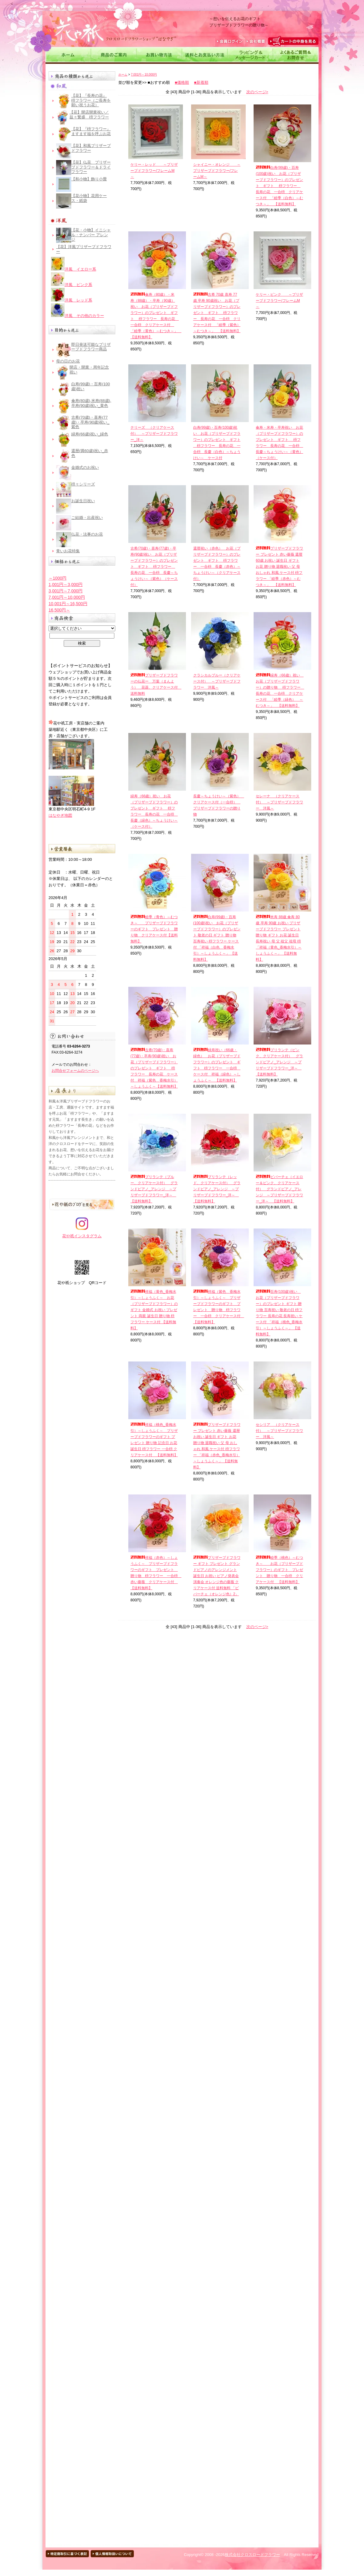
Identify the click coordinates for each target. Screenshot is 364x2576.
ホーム (122, 74)
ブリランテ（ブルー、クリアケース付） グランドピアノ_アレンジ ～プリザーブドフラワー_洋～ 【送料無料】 (154, 1189)
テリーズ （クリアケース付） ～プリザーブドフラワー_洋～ (154, 433)
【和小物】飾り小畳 (89, 179)
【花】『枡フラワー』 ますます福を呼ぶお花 (91, 131)
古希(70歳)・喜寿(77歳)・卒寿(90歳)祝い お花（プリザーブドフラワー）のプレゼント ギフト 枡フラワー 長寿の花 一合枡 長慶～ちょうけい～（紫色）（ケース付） (154, 566)
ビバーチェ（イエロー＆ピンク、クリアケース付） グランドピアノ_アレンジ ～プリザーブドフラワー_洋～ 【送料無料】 (279, 1189)
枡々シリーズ (83, 484)
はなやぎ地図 (60, 815)
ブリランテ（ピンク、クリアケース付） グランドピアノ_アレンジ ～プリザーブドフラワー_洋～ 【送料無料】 (279, 1062)
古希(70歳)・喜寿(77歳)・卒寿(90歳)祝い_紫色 (90, 422)
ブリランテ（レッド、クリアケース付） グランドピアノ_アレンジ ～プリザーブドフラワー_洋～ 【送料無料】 (217, 1189)
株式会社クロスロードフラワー (252, 2554)
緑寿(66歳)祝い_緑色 (89, 434)
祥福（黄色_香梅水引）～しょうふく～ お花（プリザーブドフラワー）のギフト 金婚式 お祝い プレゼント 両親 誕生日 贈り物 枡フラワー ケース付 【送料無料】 (154, 1310)
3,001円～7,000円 (66, 590)
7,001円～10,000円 (67, 597)
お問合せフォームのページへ (75, 1070)
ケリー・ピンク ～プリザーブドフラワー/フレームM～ (279, 300)
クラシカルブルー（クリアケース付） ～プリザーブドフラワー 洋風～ (217, 681)
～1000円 (57, 578)
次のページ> (257, 92)
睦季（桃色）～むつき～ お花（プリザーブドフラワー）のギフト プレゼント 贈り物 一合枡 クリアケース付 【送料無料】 (279, 1569)
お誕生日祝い (83, 501)
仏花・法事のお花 (87, 534)
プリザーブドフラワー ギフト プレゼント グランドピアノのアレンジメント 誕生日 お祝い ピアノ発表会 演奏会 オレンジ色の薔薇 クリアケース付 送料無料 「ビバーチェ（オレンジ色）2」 (217, 1575)
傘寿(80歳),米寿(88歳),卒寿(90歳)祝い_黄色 (91, 403)
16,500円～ (59, 610)
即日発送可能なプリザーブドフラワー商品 (91, 347)
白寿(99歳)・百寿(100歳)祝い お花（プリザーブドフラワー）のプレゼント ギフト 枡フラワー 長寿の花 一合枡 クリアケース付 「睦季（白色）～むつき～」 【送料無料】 (279, 185)
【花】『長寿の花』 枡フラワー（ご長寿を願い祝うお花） (91, 100)
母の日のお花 (68, 361)
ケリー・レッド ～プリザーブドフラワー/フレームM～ (154, 170)
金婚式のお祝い (85, 467)
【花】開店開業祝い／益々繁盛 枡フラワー (89, 114)
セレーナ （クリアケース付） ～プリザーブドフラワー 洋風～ (279, 802)
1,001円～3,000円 (66, 584)
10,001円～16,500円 (68, 603)
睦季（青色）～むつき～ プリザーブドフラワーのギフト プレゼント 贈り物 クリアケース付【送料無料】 (154, 929)
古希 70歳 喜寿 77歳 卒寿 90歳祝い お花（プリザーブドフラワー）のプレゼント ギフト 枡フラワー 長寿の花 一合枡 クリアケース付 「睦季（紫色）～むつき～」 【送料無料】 (217, 312)
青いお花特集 (68, 551)
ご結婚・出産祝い (87, 517)
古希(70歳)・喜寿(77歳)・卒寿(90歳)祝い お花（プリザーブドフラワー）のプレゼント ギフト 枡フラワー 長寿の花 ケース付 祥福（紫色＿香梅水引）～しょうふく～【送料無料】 (154, 1068)
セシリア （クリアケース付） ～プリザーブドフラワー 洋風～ (279, 1431)
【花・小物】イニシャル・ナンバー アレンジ (91, 235)
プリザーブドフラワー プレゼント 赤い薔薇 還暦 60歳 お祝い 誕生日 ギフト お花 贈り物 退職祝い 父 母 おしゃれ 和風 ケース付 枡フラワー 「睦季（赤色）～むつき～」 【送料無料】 (279, 566)
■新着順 (201, 82)
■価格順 (182, 82)
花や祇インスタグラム (82, 1233)
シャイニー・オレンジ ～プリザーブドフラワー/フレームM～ (217, 170)
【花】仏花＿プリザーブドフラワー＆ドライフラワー (91, 167)
